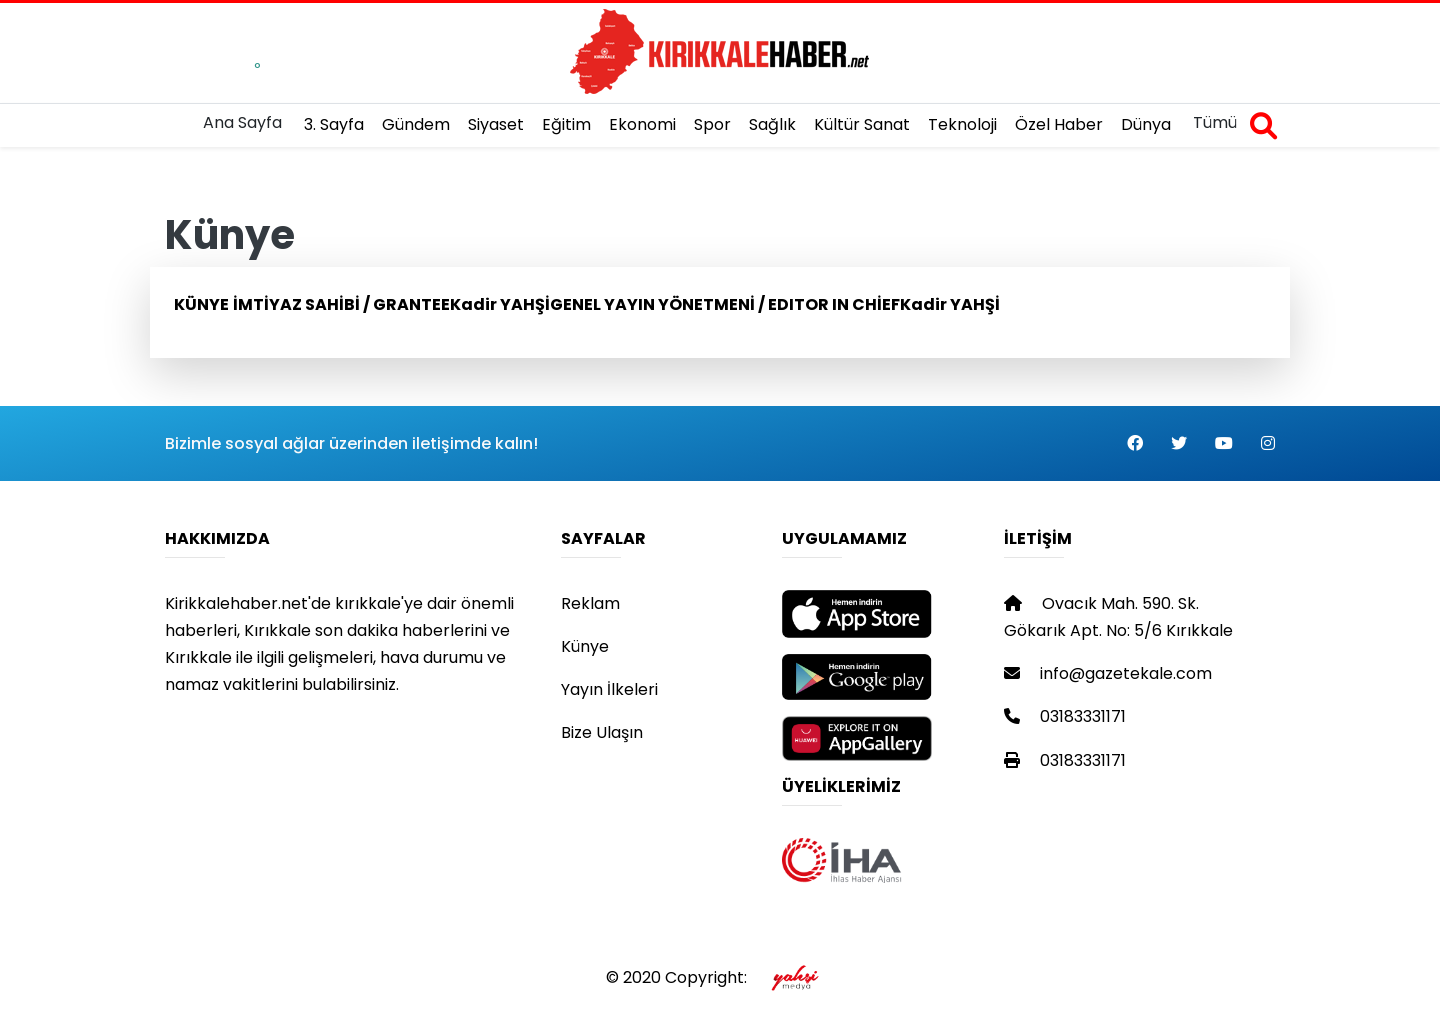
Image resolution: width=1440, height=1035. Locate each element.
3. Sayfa (334, 124)
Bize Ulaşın (602, 732)
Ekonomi (642, 124)
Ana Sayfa (242, 122)
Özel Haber (1059, 124)
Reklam (590, 603)
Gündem (416, 124)
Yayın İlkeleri (609, 689)
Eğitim (566, 124)
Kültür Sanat (862, 124)
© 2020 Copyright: (720, 977)
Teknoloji (962, 124)
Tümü (1215, 122)
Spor (712, 124)
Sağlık (772, 124)
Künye (585, 646)
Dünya (1146, 124)
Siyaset (496, 124)
